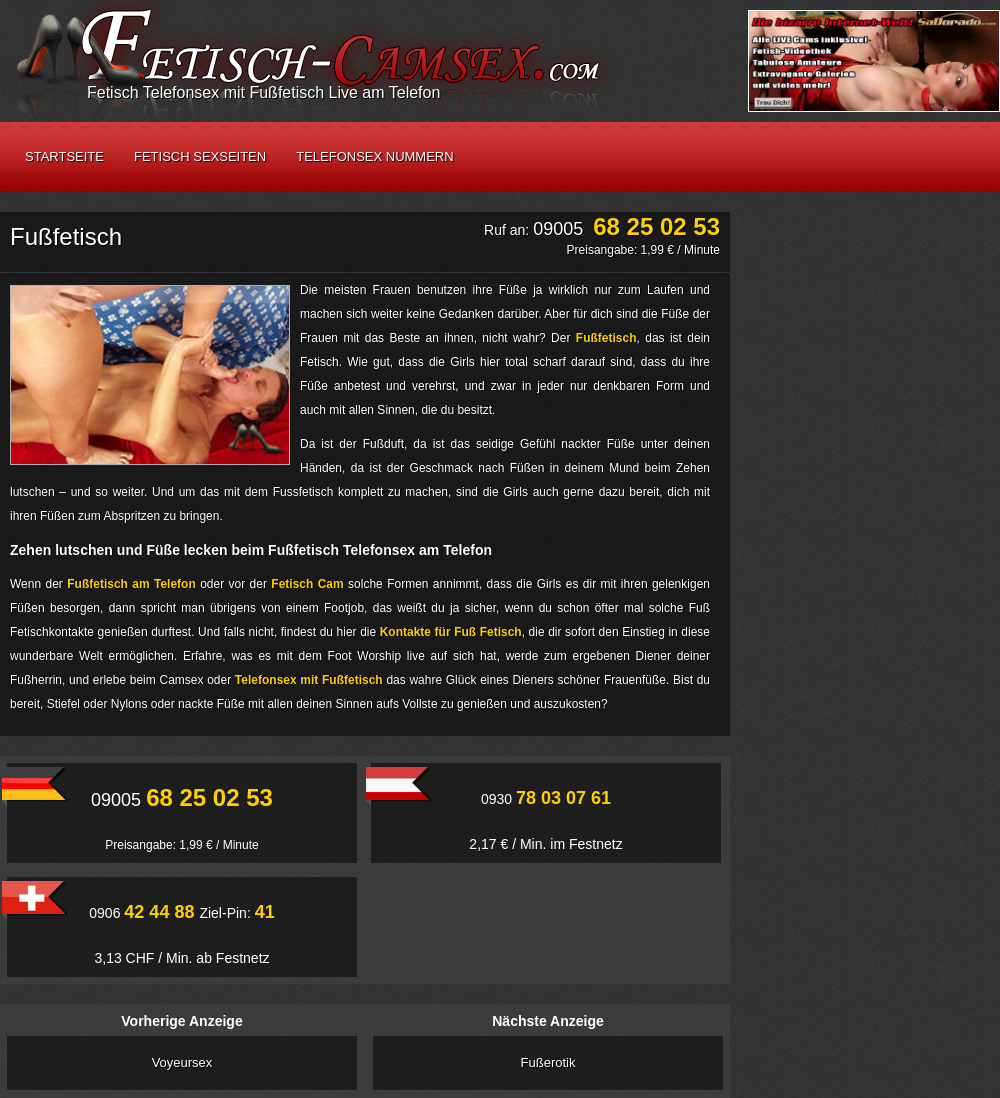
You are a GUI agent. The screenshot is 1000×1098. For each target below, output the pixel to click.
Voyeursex (182, 1062)
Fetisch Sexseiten (200, 156)
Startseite (64, 156)
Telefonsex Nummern (374, 156)
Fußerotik (548, 1062)
